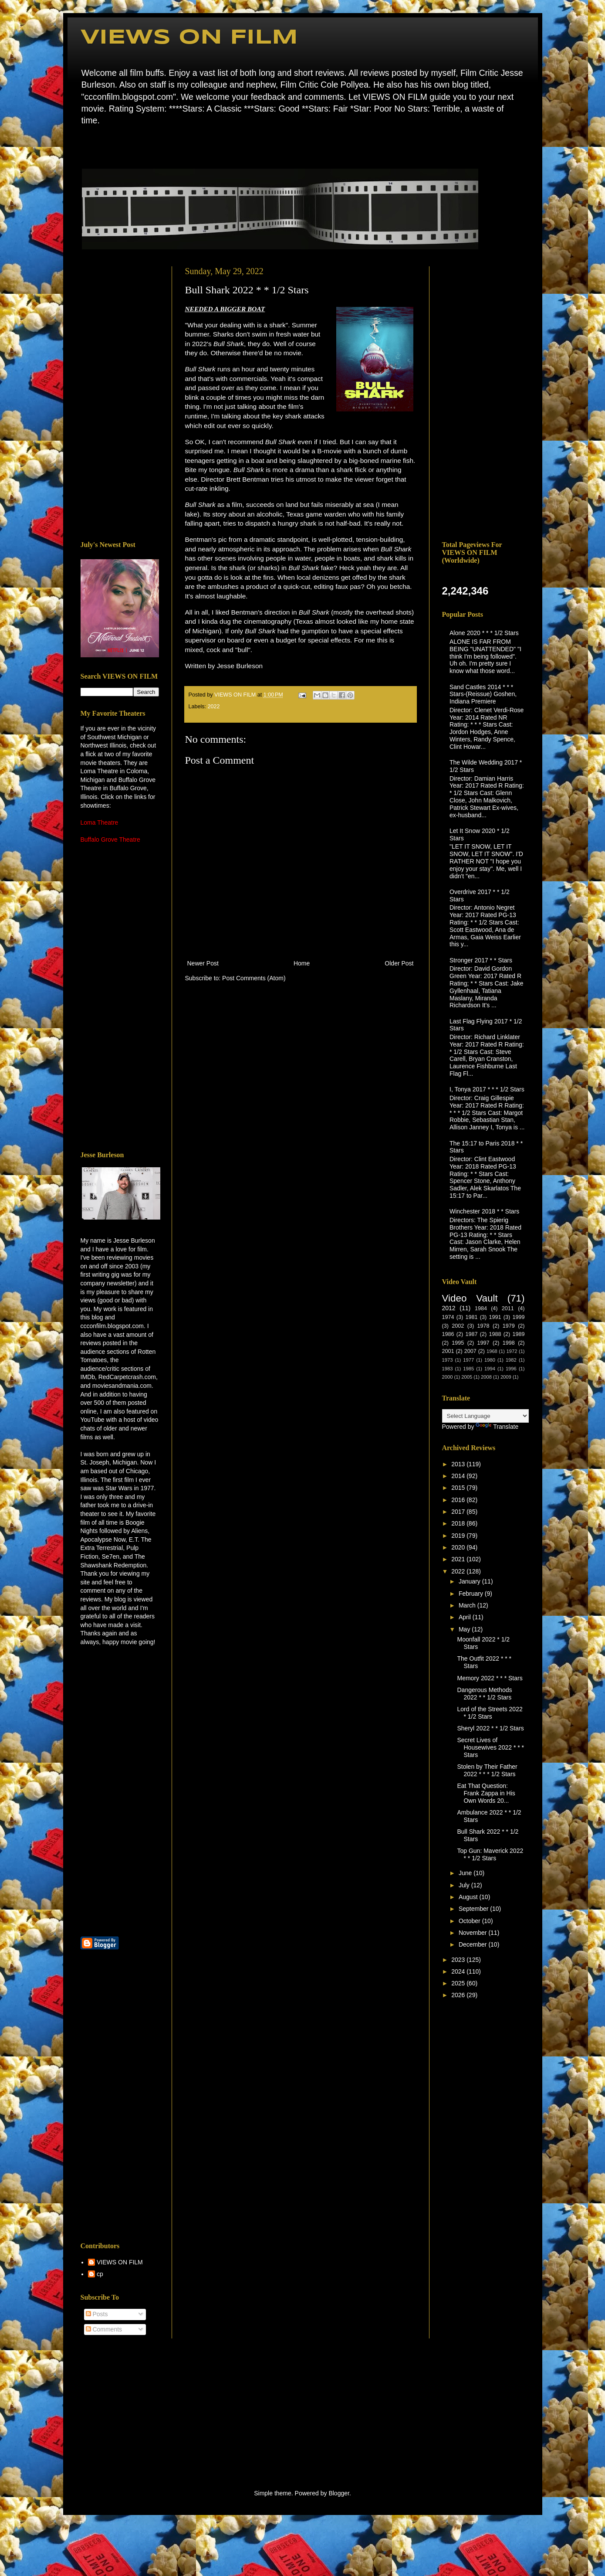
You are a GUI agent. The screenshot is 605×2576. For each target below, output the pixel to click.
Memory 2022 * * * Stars (489, 1678)
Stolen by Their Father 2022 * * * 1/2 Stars (487, 1770)
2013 (458, 1464)
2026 (458, 1994)
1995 (458, 1343)
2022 (214, 706)
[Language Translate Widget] (485, 1416)
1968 (492, 1351)
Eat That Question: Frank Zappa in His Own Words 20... (486, 1793)
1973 (447, 1360)
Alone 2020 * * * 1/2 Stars (484, 632)
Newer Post (203, 963)
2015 (458, 1487)
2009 (505, 1377)
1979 (509, 1326)
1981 (472, 1317)
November (473, 1932)
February (472, 1593)
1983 (447, 1368)
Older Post (399, 963)
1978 (483, 1326)
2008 (486, 1377)
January (470, 1581)
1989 (519, 1334)
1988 (495, 1334)
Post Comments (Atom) (253, 978)
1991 (495, 1317)
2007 (470, 1351)
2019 (458, 1535)
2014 (458, 1475)
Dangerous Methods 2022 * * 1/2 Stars (484, 1693)
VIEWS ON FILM (189, 38)
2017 (458, 1511)
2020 (458, 1547)
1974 (448, 1317)
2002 (458, 1326)
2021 (458, 1559)
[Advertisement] (120, 397)
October (470, 1920)
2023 (458, 1959)
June (466, 1872)
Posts (97, 2314)
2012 (449, 1308)
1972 (512, 1351)
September (474, 1908)
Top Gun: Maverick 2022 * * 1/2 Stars (490, 1854)
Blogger (338, 2493)
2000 (447, 1377)
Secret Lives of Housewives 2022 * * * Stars (490, 1747)
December (473, 1944)
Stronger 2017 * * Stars (481, 960)
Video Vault (470, 1298)
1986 (448, 1334)
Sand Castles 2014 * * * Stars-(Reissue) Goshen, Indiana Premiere (483, 694)
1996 (511, 1368)
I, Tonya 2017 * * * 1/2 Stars (487, 1089)
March (468, 1605)
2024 (458, 1971)
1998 (509, 1343)
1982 (511, 1360)
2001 (448, 1351)
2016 (458, 1499)
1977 (468, 1360)
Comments (104, 2329)
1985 (468, 1368)
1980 (489, 1360)
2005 (466, 1377)
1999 (519, 1317)
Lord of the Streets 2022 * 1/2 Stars (489, 1713)
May (465, 1629)
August (469, 1896)
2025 (458, 1983)
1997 (483, 1343)
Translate (497, 1426)
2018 (458, 1523)
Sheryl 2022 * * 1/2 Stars (490, 1728)
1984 (481, 1308)
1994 (489, 1368)
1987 (472, 1334)
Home (82, 146)
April (466, 1617)
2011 (508, 1308)
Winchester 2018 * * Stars (484, 1211)
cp (100, 2273)
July (465, 1885)
